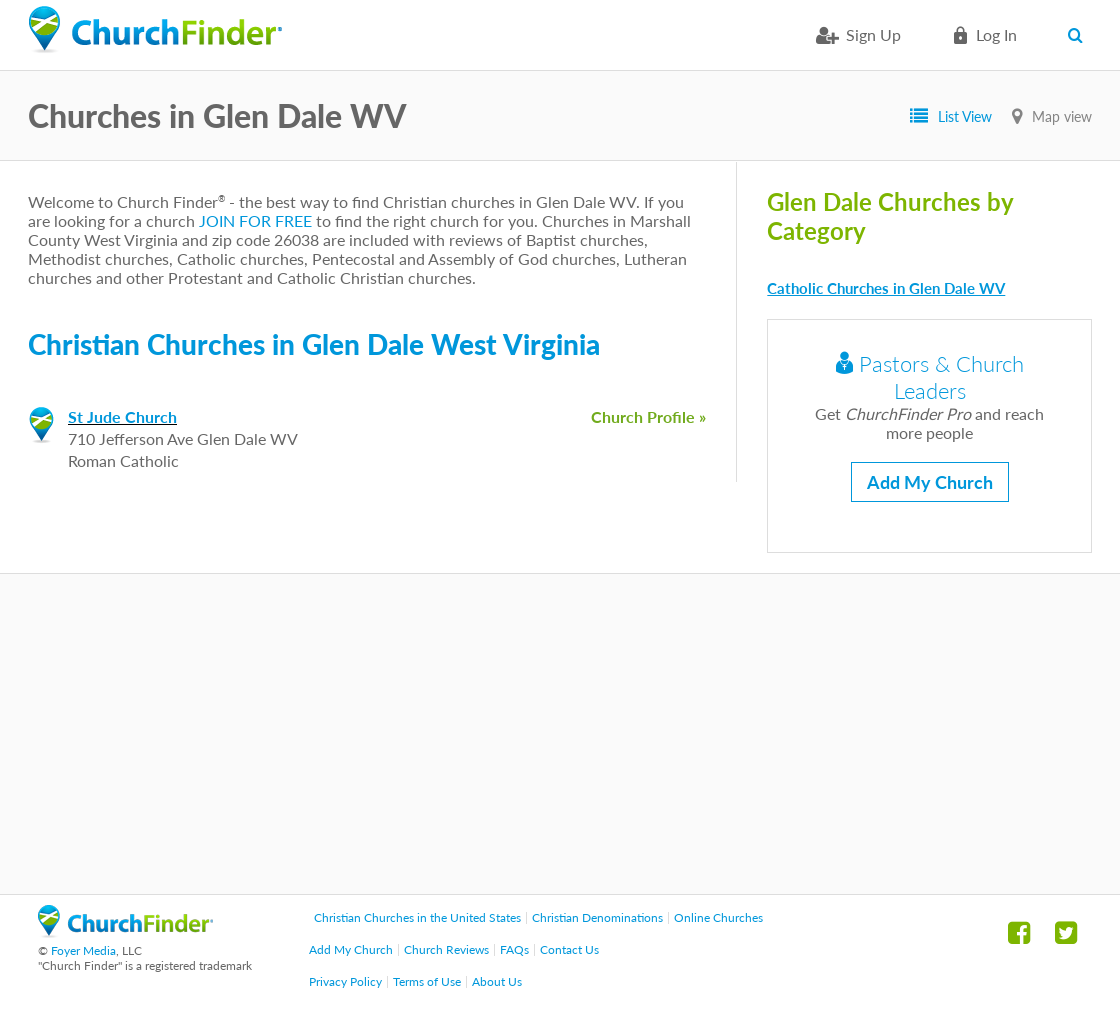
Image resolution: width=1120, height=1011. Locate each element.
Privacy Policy (345, 981)
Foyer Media (83, 950)
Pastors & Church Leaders (930, 377)
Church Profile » (648, 416)
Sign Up (873, 34)
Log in (996, 34)
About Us (497, 981)
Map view (1062, 116)
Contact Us (569, 949)
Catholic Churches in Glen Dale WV (886, 288)
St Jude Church (122, 416)
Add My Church (930, 482)
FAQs (514, 949)
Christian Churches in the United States (417, 917)
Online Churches (718, 917)
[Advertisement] (560, 734)
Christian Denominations (597, 917)
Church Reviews (446, 949)
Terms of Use (427, 981)
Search (1079, 35)
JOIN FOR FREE (255, 220)
